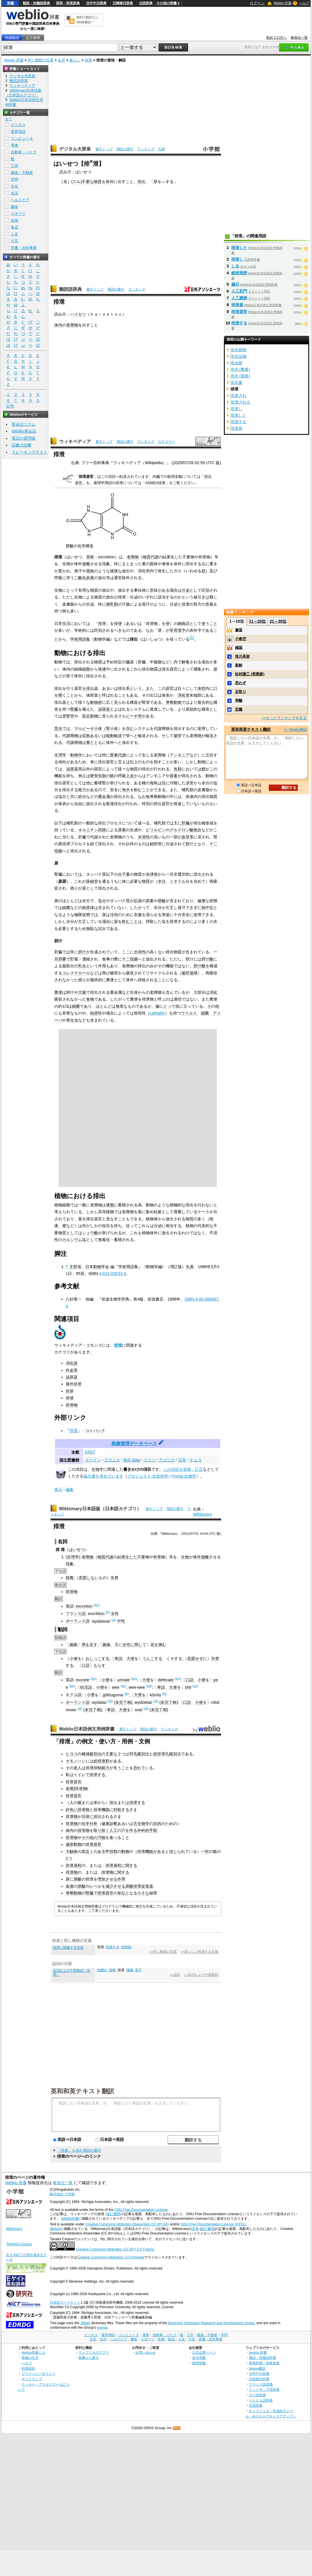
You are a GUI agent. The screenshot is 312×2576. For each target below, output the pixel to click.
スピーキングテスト (29, 452)
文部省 (75, 1266)
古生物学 (141, 1823)
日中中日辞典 (96, 3)
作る (133, 1830)
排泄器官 (74, 1781)
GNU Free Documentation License (141, 2210)
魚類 (178, 769)
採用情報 (199, 2363)
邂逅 (238, 630)
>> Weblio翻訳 (295, 729)
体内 (58, 325)
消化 (213, 992)
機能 (105, 1809)
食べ (113, 1837)
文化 (14, 186)
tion (101, 1613)
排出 (141, 181)
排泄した (239, 247)
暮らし (74, 60)
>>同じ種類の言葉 (163, 1951)
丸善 (190, 1266)
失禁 (114, 1577)
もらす (99, 1665)
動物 (125, 1851)
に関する (129, 1865)
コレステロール (76, 973)
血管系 (188, 837)
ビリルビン (156, 830)
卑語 (118, 1658)
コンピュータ (22, 138)
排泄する (97, 1774)
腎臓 (74, 709)
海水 (126, 789)
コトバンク (95, 1430)
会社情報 (199, 2357)
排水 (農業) (240, 369)
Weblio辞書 (69, 2219)
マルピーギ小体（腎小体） (98, 728)
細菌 (66, 907)
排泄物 (72, 1405)
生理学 (60, 755)
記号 (10, 406)
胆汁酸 (207, 959)
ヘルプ (304, 3)
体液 (102, 669)
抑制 (97, 1768)
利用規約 (28, 2368)
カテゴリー (166, 442)
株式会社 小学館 (62, 2194)
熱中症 (207, 907)
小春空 (240, 639)
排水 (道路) (240, 376)
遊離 (86, 563)
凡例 (161, 149)
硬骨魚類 (98, 775)
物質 (98, 181)
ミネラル (178, 881)
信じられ (177, 1851)
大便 (130, 1658)
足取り (240, 692)
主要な (111, 1754)
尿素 (174, 775)
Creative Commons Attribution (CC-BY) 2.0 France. (115, 2249)
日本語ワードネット (65, 2303)
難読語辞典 (70, 289)
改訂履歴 (207, 2229)
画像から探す (88, 2357)
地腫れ (102, 1970)
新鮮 (238, 665)
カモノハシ (76, 1761)
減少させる (115, 1886)
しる (235, 266)
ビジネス (18, 125)
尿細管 (92, 881)
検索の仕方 (30, 2357)
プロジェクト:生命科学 (147, 1476)
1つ (69, 1858)
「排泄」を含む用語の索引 (79, 2150)
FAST (90, 1452)
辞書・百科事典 (24, 248)
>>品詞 (175, 1974)
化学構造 (85, 546)
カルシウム (72, 1239)
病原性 (96, 1013)
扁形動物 (74, 1844)
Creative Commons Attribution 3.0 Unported (110, 2257)
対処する (121, 1809)
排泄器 (126, 1947)
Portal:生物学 (184, 1476)
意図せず (195, 1658)
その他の (89, 1837)
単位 (121, 1893)
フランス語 (76, 1613)
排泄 (88, 60)
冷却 (114, 914)
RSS (177, 2428)
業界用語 (18, 131)
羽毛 (133, 1754)
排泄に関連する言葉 (68, 1947)
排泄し (237, 259)
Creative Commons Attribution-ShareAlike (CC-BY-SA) (127, 2224)
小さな (143, 1893)
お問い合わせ (145, 2352)
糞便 (58, 992)
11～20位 (257, 621)
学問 (14, 179)
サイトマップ (32, 2379)
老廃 (70, 1788)
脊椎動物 (174, 702)
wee (115, 1687)
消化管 (184, 695)
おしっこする (97, 1658)
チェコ (195, 1460)
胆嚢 (62, 959)
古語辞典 (146, 3)
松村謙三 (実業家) (249, 674)
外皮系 (72, 1370)
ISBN (93, 1273)
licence (102, 2328)
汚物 (101, 1837)
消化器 (72, 1363)
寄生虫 (72, 1020)
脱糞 (70, 1577)
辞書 (10, 3)
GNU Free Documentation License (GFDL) (213, 2224)
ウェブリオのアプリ (93, 2352)
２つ (121, 1754)
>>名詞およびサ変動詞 (201, 1974)
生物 (185, 1557)
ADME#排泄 (155, 483)
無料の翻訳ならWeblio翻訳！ (87, 19)
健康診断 (109, 1823)
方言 (14, 241)
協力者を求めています (103, 1476)
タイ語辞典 (257, 2395)
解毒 (186, 662)
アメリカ (167, 1460)
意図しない (89, 1577)
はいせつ (77, 1549)
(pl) (113, 1620)
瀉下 (138, 1970)
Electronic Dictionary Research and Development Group (211, 2323)
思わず (240, 683)
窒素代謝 (118, 755)
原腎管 (68, 716)
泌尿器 (104, 709)
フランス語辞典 (261, 2384)
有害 (157, 1557)
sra (137, 1709)
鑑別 (141, 1754)
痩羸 (129, 1970)
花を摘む (158, 1644)
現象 (70, 1563)
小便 (74, 1658)
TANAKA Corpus (19, 2244)
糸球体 (152, 874)
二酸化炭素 (84, 577)
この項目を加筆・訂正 (183, 1469)
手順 (153, 1830)
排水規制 (238, 349)
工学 (14, 166)
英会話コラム (24, 424)
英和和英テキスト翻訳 (82, 2091)
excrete (82, 1680)
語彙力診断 (22, 445)
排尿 (70, 1391)
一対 (205, 1851)
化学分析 (89, 1823)
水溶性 (144, 837)
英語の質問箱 (24, 438)
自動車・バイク (24, 152)
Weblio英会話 (24, 431)
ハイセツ (78, 314)
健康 (201, 900)
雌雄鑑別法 (91, 1754)
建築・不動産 (22, 172)
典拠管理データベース (134, 1443)
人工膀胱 (239, 298)
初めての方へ (276, 38)
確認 (238, 647)
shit (188, 1687)
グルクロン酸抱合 (185, 830)
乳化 (82, 966)
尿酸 (70, 546)
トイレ (80, 1774)
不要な (88, 181)
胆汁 (190, 843)
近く (89, 1851)
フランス (112, 1460)
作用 (121, 1879)
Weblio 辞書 (282, 3)
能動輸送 (114, 735)
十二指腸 (130, 959)
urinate (123, 1680)
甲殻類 (111, 1851)
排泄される (240, 402)
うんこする (152, 1658)
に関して (138, 1644)
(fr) (108, 1612)
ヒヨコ (72, 1754)
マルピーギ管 (130, 716)
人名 (14, 234)
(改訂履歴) (113, 2214)
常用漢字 (178, 630)
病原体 (88, 907)
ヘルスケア (20, 200)
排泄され (238, 395)
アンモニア (180, 755)
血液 (70, 1886)
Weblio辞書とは (33, 2352)
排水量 (236, 382)
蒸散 (90, 571)
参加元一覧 (299, 38)
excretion (84, 1606)
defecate (166, 1680)
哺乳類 (112, 604)
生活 (61, 60)
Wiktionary (202, 1514)
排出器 (92, 688)
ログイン (257, 3)
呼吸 (58, 577)
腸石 (235, 284)
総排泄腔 (101, 1761)
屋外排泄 (74, 1384)
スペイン (93, 1460)
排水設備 (238, 356)
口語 (86, 1665)
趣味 (14, 207)
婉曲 (74, 1644)
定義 (238, 709)
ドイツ (149, 1460)
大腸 (82, 992)
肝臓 (186, 823)
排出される (103, 1816)
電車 (14, 145)
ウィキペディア (75, 441)
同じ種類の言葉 (40, 60)
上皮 (130, 775)
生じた (131, 1557)
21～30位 (278, 621)
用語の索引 (125, 149)
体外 (110, 181)
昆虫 (58, 728)
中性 (121, 1621)
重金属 (104, 796)
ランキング (145, 149)
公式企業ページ (204, 2352)
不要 (141, 1557)
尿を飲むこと (126, 921)
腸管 (178, 735)
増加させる (107, 1879)
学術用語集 (80, 639)
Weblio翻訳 (257, 2368)
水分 (162, 881)
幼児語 (86, 1687)
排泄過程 (74, 1865)
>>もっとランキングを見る (284, 718)
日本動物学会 (97, 1266)
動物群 (96, 702)
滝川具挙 (242, 656)
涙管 (190, 783)
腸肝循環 (189, 973)
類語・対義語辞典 (36, 3)
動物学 (76, 755)
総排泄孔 (161, 1754)
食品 (14, 227)
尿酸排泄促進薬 (139, 1886)
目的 (157, 1823)
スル (76, 181)
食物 (90, 999)
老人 (78, 1768)
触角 (74, 1851)
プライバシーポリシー (39, 2373)
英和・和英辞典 (68, 3)
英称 (90, 557)
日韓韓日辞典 (123, 3)
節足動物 (90, 716)
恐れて (139, 1768)
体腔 (201, 688)
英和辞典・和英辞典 (264, 2363)
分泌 (186, 590)
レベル (95, 1886)
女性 (115, 1613)
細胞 (86, 669)
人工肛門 (239, 291)
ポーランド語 (78, 1621)
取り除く (101, 1830)
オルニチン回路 (92, 830)
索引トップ (104, 149)
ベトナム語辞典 (261, 2400)
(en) (96, 1604)
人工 (113, 1830)
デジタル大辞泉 (75, 149)
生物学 (97, 1469)
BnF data (132, 1460)
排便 (118, 623)
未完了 (121, 1702)
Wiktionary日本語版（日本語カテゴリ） (100, 1508)
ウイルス (189, 1013)
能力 (105, 1768)
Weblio (55, 2229)
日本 (182, 1460)
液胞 (110, 1205)
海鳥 (154, 783)
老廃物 (72, 325)
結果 (121, 1557)
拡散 (86, 735)
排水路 (236, 363)
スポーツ (18, 213)
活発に (87, 1816)
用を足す (89, 1644)
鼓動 (112, 1970)
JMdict (85, 2323)
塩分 (102, 900)
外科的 (143, 1830)
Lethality (157, 1013)
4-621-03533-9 (112, 1273)
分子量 (124, 874)
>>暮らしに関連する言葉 (199, 1951)
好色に (72, 1809)
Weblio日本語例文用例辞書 (87, 1729)
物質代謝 (151, 557)
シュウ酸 (90, 1233)
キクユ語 (74, 1694)
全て (8, 119)
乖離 (238, 700)
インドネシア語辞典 (264, 2389)
